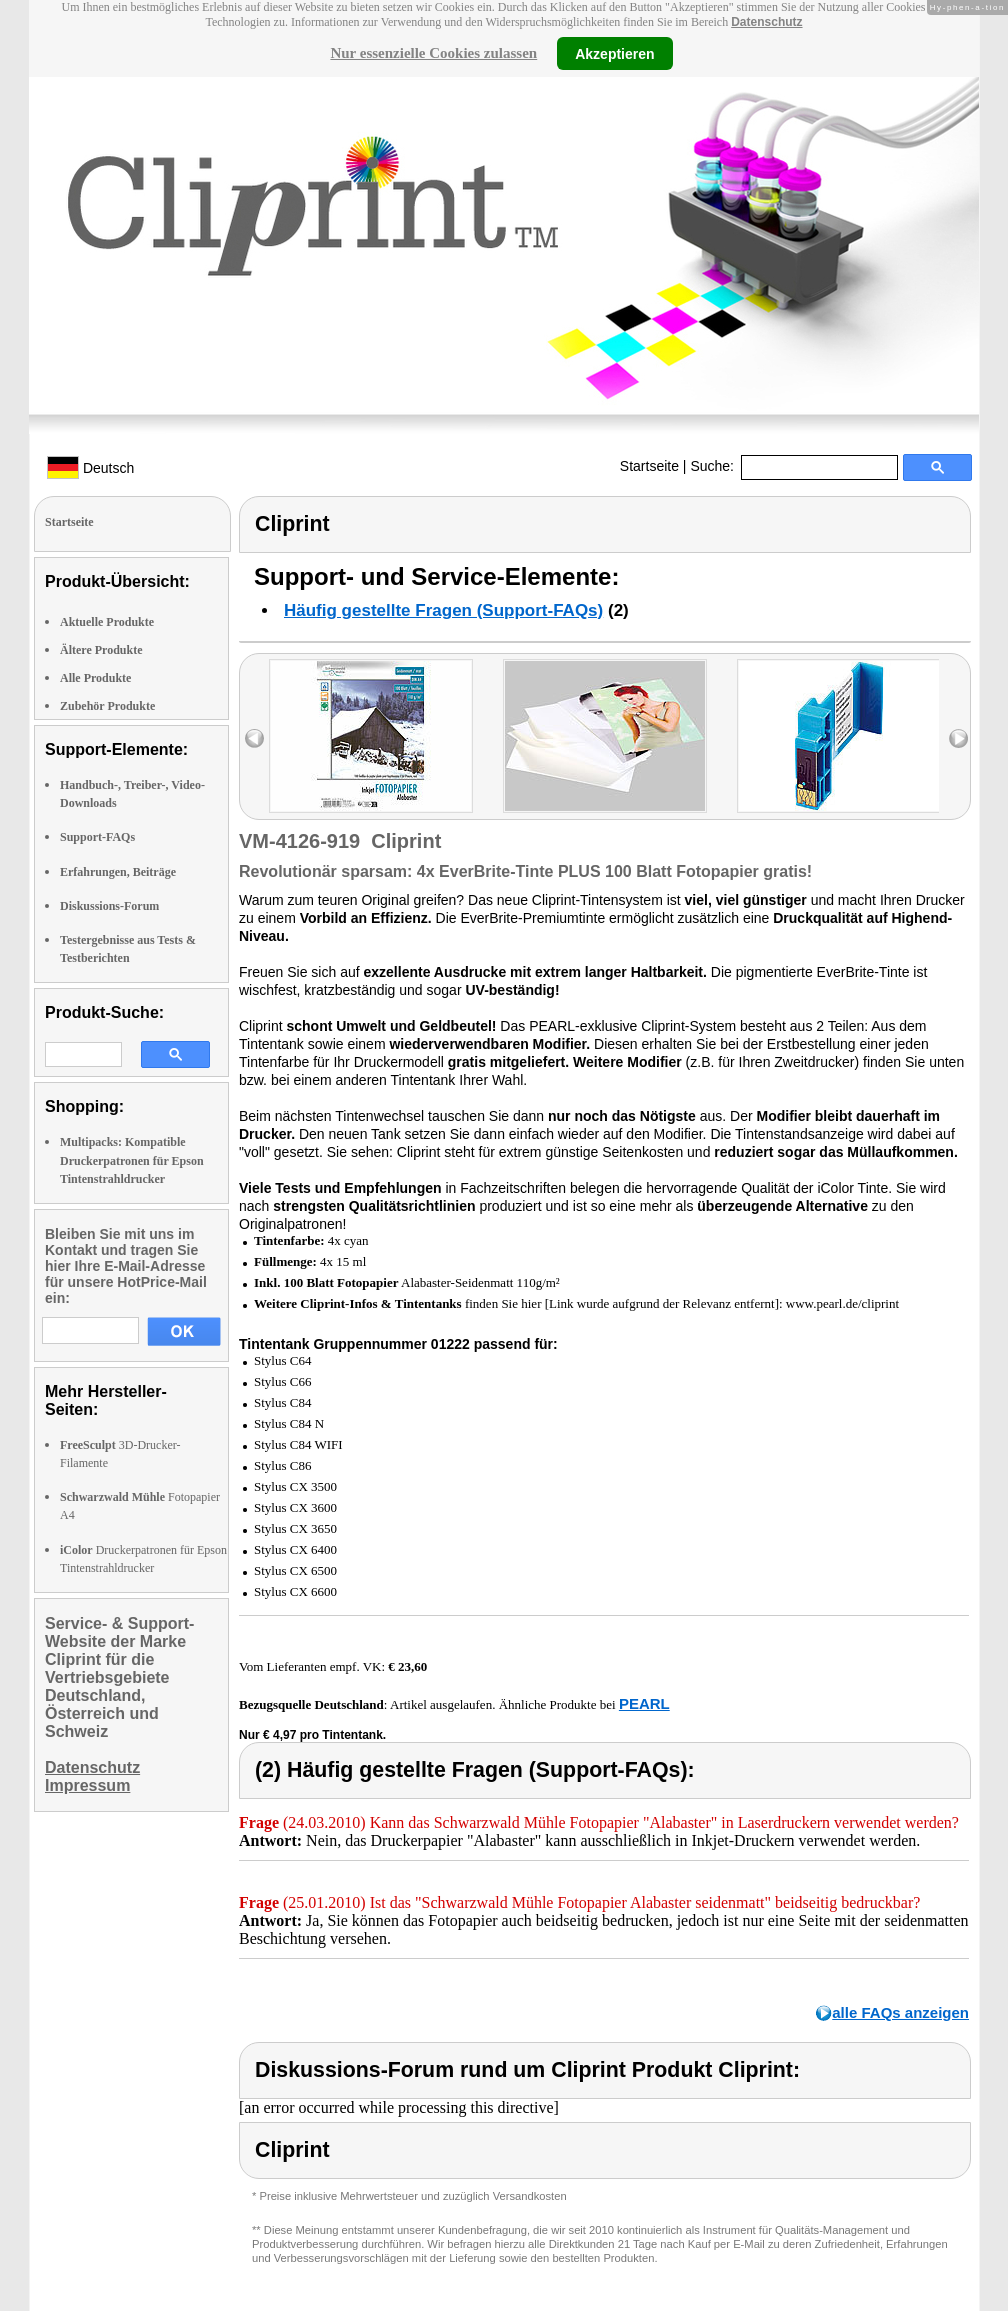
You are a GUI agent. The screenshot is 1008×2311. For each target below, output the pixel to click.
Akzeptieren (614, 53)
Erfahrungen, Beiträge (118, 872)
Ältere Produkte (101, 650)
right (958, 738)
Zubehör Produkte (107, 706)
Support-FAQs (97, 837)
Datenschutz (766, 22)
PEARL (644, 1703)
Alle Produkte (95, 678)
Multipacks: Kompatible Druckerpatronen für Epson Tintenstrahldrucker (132, 1160)
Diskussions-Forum (109, 906)
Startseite (649, 466)
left (254, 738)
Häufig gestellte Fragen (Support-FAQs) (443, 610)
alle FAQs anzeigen (900, 2012)
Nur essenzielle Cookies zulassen (433, 53)
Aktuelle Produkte (107, 622)
